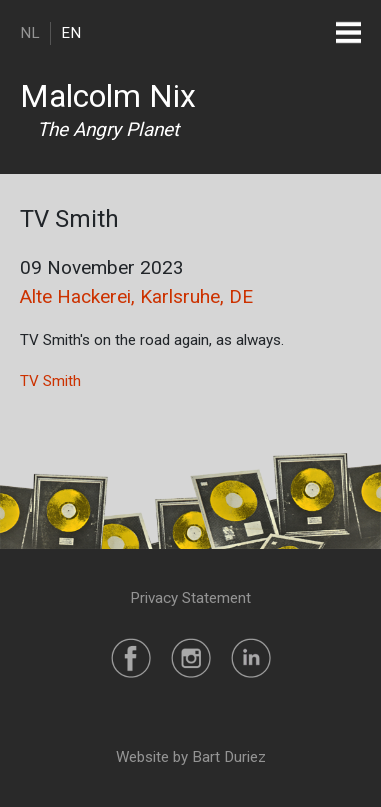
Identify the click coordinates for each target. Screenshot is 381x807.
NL (30, 33)
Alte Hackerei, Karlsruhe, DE (136, 296)
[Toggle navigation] (348, 32)
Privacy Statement (190, 598)
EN (71, 33)
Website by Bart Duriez (191, 757)
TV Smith (50, 381)
